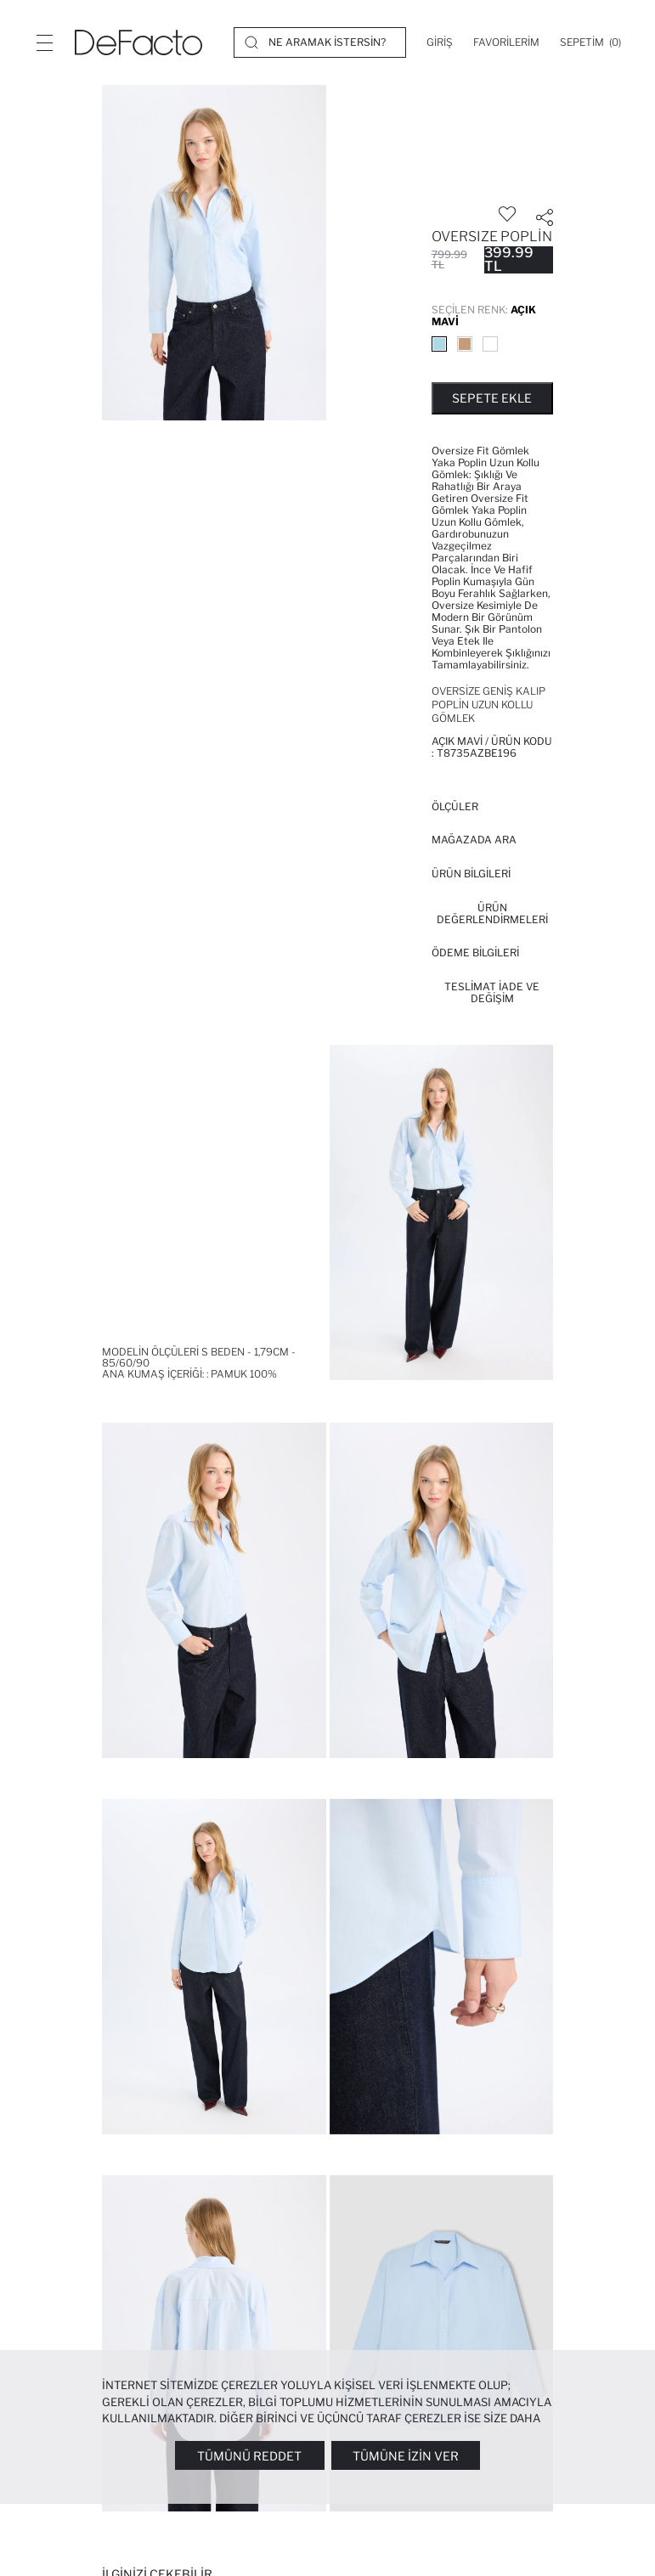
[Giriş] (439, 42)
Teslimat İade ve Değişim (491, 992)
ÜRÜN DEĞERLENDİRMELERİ (492, 913)
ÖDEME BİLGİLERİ (475, 952)
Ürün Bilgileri (471, 873)
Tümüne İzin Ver (406, 2456)
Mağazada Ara (474, 839)
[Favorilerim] (506, 42)
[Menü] (44, 42)
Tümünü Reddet (249, 2456)
